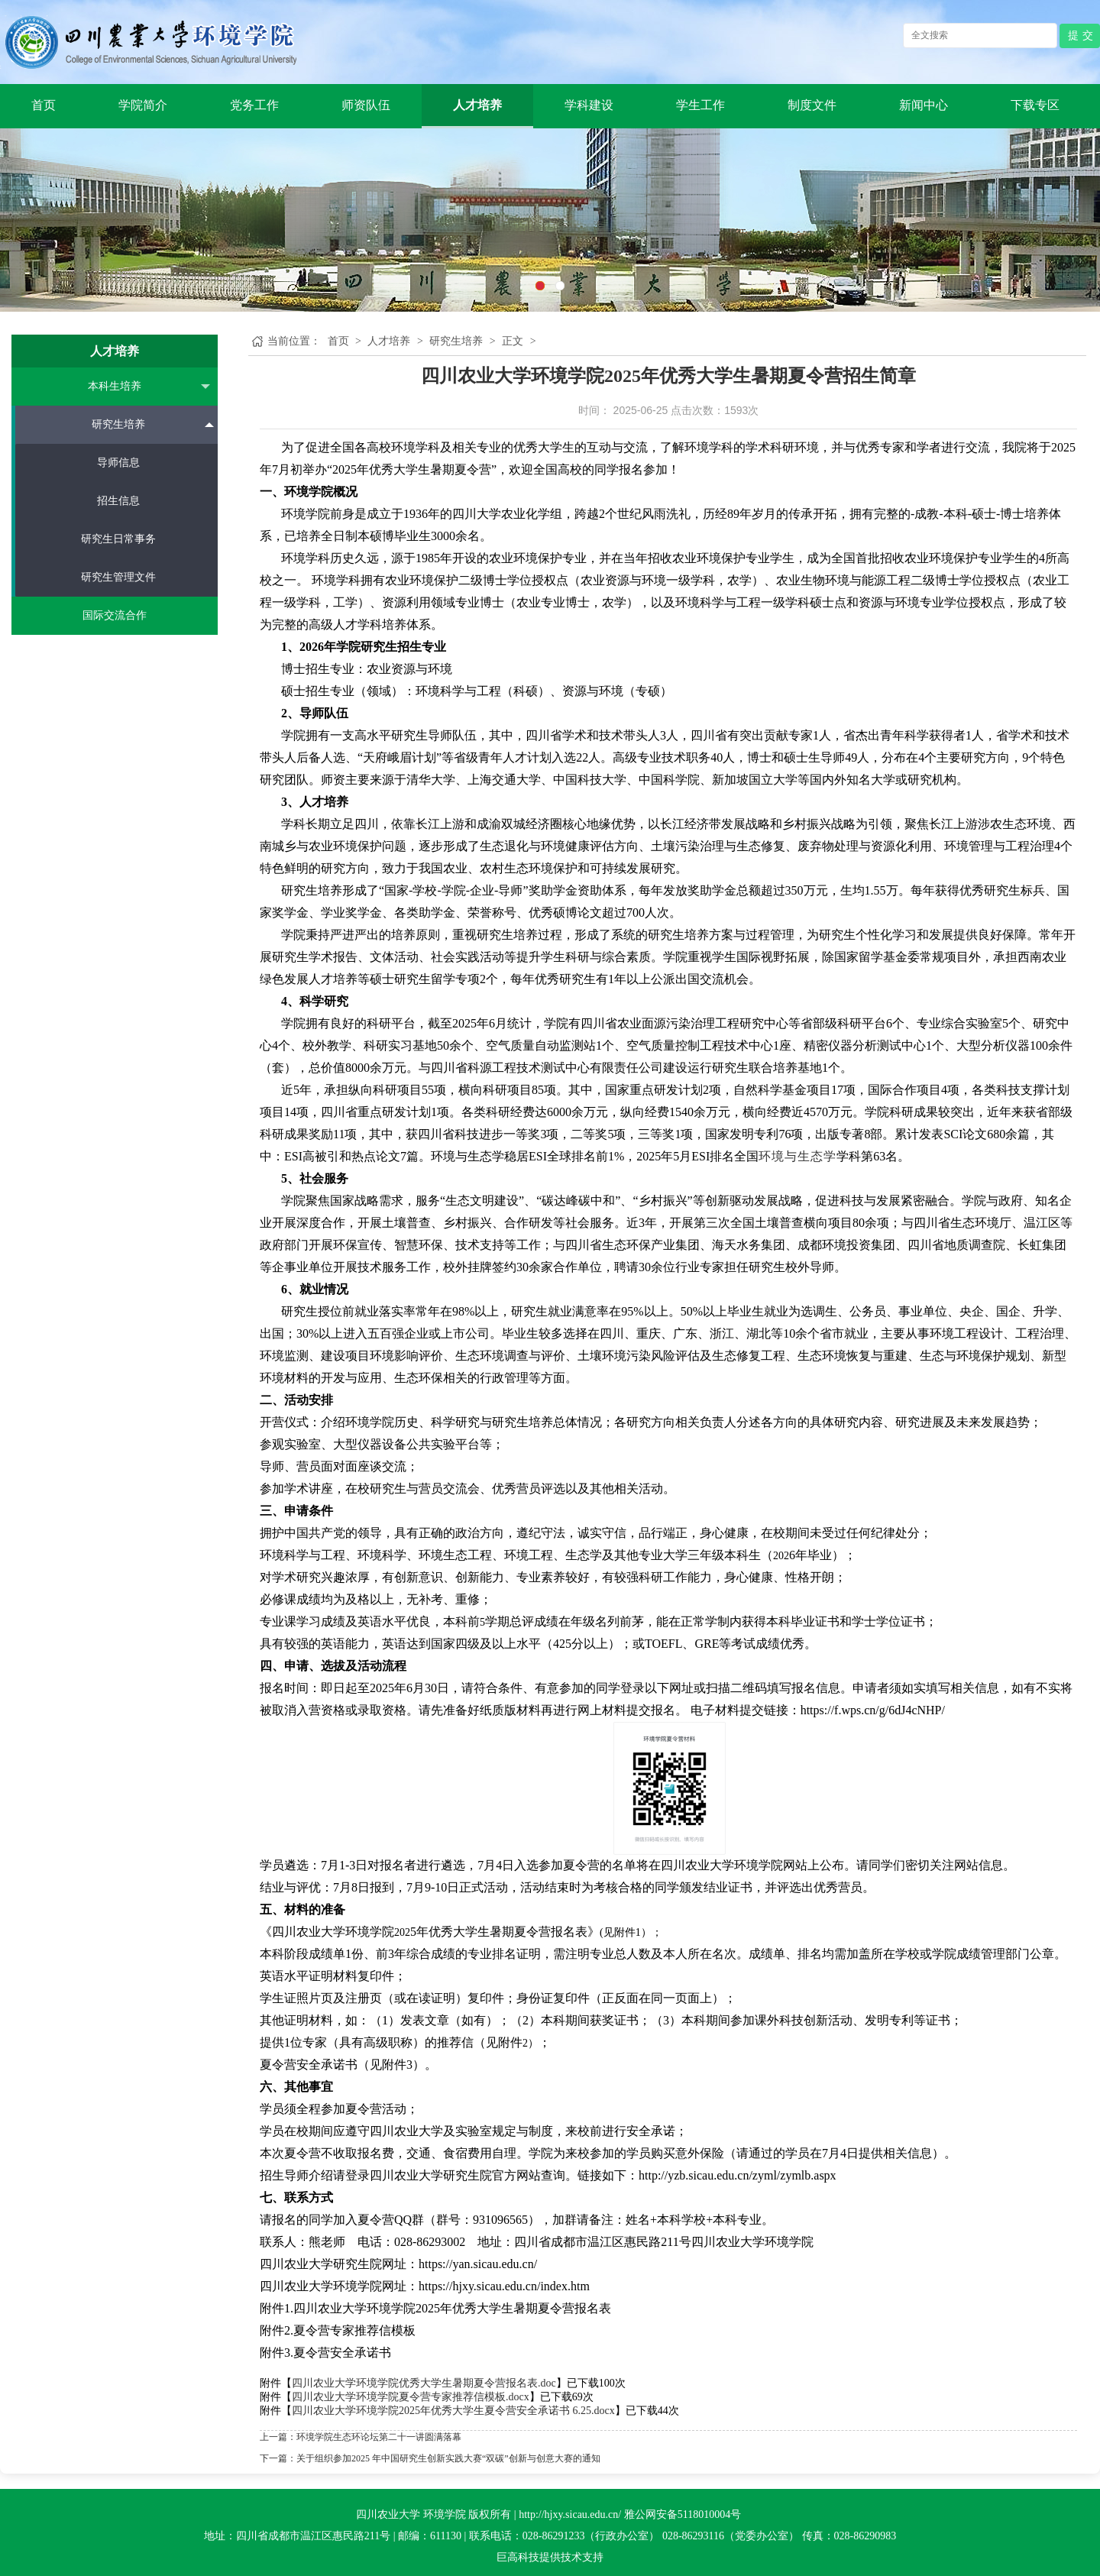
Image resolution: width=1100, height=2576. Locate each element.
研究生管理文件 (118, 577)
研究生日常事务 (118, 539)
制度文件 (812, 105)
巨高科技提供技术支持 (550, 2557)
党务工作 (254, 105)
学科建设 (589, 105)
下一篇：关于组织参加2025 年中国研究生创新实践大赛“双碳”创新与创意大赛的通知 (430, 2458)
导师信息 (118, 462)
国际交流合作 (114, 615)
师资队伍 (365, 105)
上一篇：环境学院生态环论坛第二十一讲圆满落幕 (360, 2437)
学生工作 (700, 105)
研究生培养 (153, 424)
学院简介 (142, 105)
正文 (512, 341)
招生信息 (118, 500)
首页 (43, 105)
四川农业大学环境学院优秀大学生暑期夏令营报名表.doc (424, 2383)
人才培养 (477, 105)
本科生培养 (149, 386)
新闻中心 (923, 105)
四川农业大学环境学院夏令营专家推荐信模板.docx (410, 2397)
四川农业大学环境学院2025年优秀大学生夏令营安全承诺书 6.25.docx (453, 2410)
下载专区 (1035, 105)
